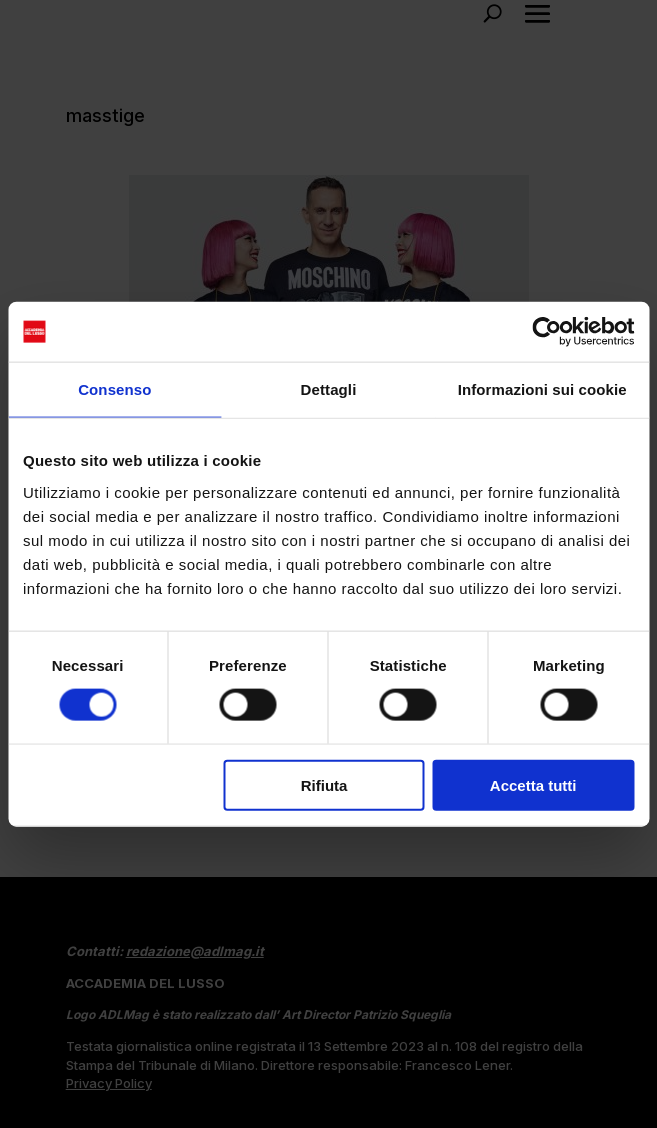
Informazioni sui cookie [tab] (542, 389)
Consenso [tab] (114, 389)
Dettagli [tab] (329, 389)
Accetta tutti (533, 784)
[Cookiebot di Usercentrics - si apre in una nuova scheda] (546, 332)
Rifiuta (324, 784)
